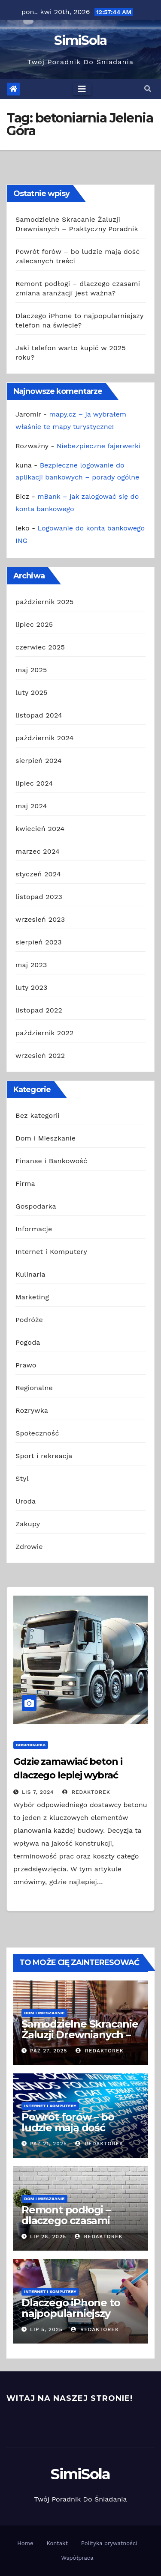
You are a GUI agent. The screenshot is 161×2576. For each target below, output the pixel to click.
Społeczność (37, 1433)
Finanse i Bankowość (51, 1161)
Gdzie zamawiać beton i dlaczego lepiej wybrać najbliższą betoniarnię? (67, 1775)
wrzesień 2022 (40, 1055)
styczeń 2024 (38, 874)
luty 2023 (31, 987)
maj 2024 (31, 806)
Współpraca (77, 2558)
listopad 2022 (38, 1010)
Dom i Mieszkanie (45, 1138)
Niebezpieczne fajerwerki (98, 446)
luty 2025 (31, 692)
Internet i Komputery (51, 1252)
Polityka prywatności (109, 2543)
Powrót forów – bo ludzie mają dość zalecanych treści (67, 2127)
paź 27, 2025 (48, 2051)
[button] (147, 89)
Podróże (29, 1320)
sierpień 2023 (38, 942)
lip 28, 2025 (48, 2236)
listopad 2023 (38, 897)
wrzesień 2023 (40, 919)
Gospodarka (35, 1206)
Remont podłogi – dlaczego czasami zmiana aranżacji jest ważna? (73, 2226)
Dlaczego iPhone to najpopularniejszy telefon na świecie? (70, 2313)
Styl (22, 1478)
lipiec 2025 (34, 624)
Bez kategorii (37, 1115)
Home (25, 2543)
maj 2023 (31, 965)
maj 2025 (31, 670)
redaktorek (86, 1792)
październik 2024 (44, 738)
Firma (25, 1183)
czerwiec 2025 (40, 647)
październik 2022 (44, 1033)
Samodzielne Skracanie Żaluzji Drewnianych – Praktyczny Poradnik (79, 2035)
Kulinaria (30, 1274)
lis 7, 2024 (38, 1792)
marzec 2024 (37, 851)
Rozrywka (31, 1410)
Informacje (33, 1229)
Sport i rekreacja (44, 1456)
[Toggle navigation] (82, 89)
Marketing (32, 1297)
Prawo (25, 1365)
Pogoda (27, 1342)
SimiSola (80, 40)
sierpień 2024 (38, 760)
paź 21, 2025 (48, 2144)
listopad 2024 (38, 715)
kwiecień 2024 (39, 829)
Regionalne (34, 1388)
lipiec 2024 (34, 783)
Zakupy (27, 1524)
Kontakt (56, 2543)
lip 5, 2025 (46, 2329)
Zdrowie (29, 1547)
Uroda (25, 1501)
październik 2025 (44, 602)
